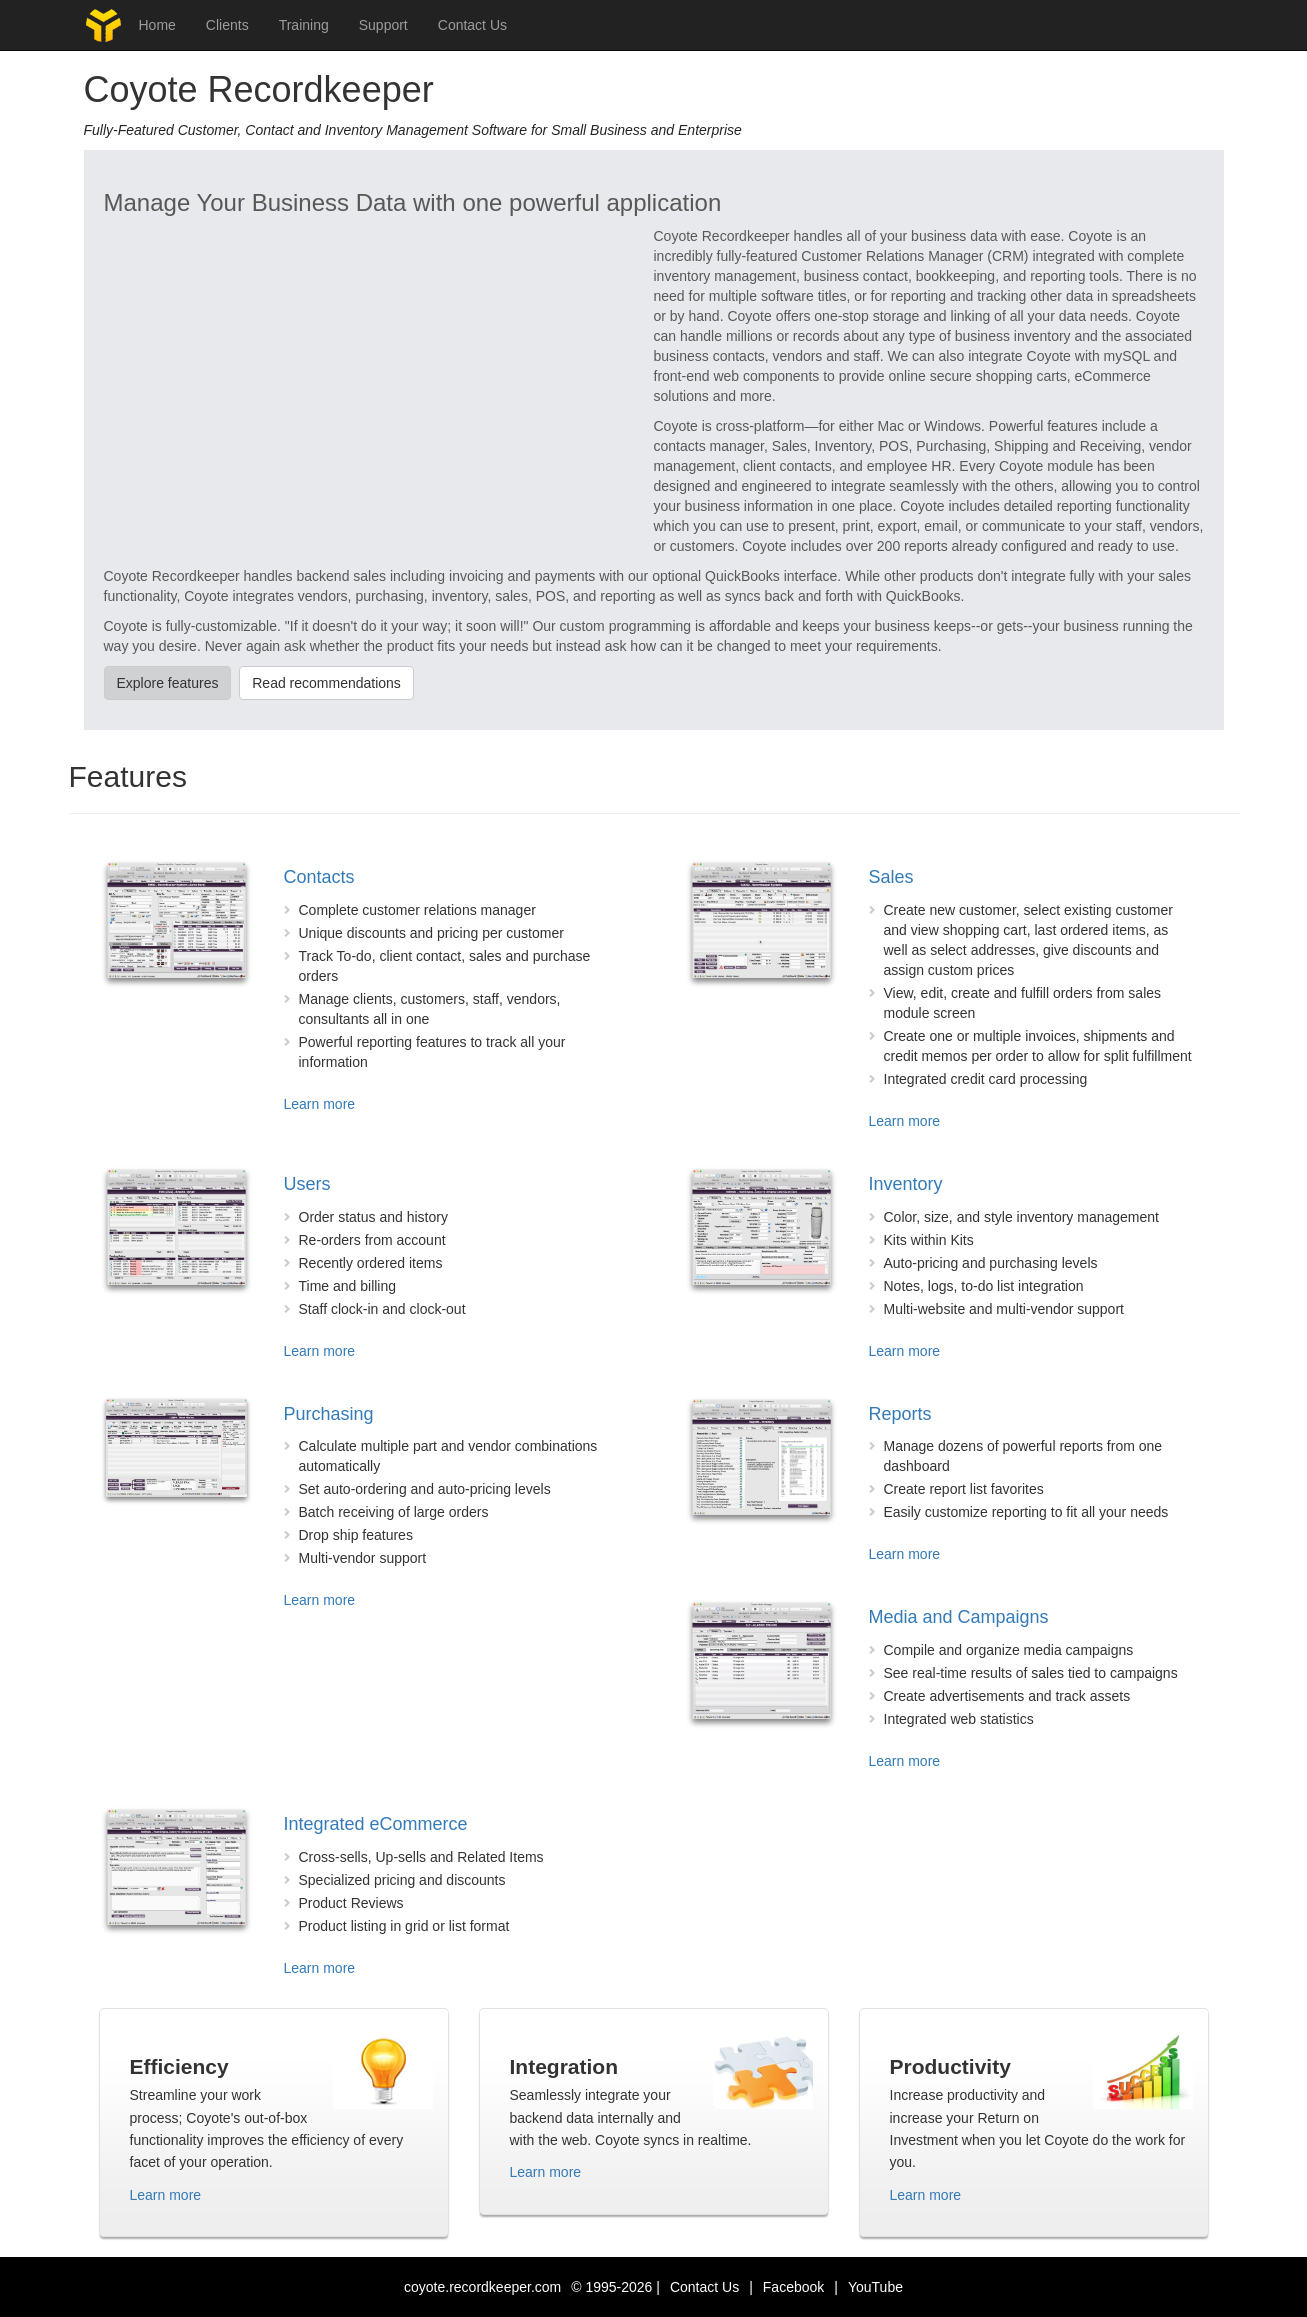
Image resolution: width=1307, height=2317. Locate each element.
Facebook (793, 2287)
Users (307, 1184)
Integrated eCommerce (376, 1824)
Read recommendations (326, 683)
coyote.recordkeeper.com (482, 2287)
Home (157, 25)
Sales (891, 877)
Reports (900, 1414)
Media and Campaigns (959, 1617)
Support (383, 25)
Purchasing (329, 1414)
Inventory (906, 1184)
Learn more (320, 1104)
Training (304, 25)
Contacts (319, 877)
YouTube (875, 2287)
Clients (227, 25)
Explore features (168, 683)
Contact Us (472, 25)
